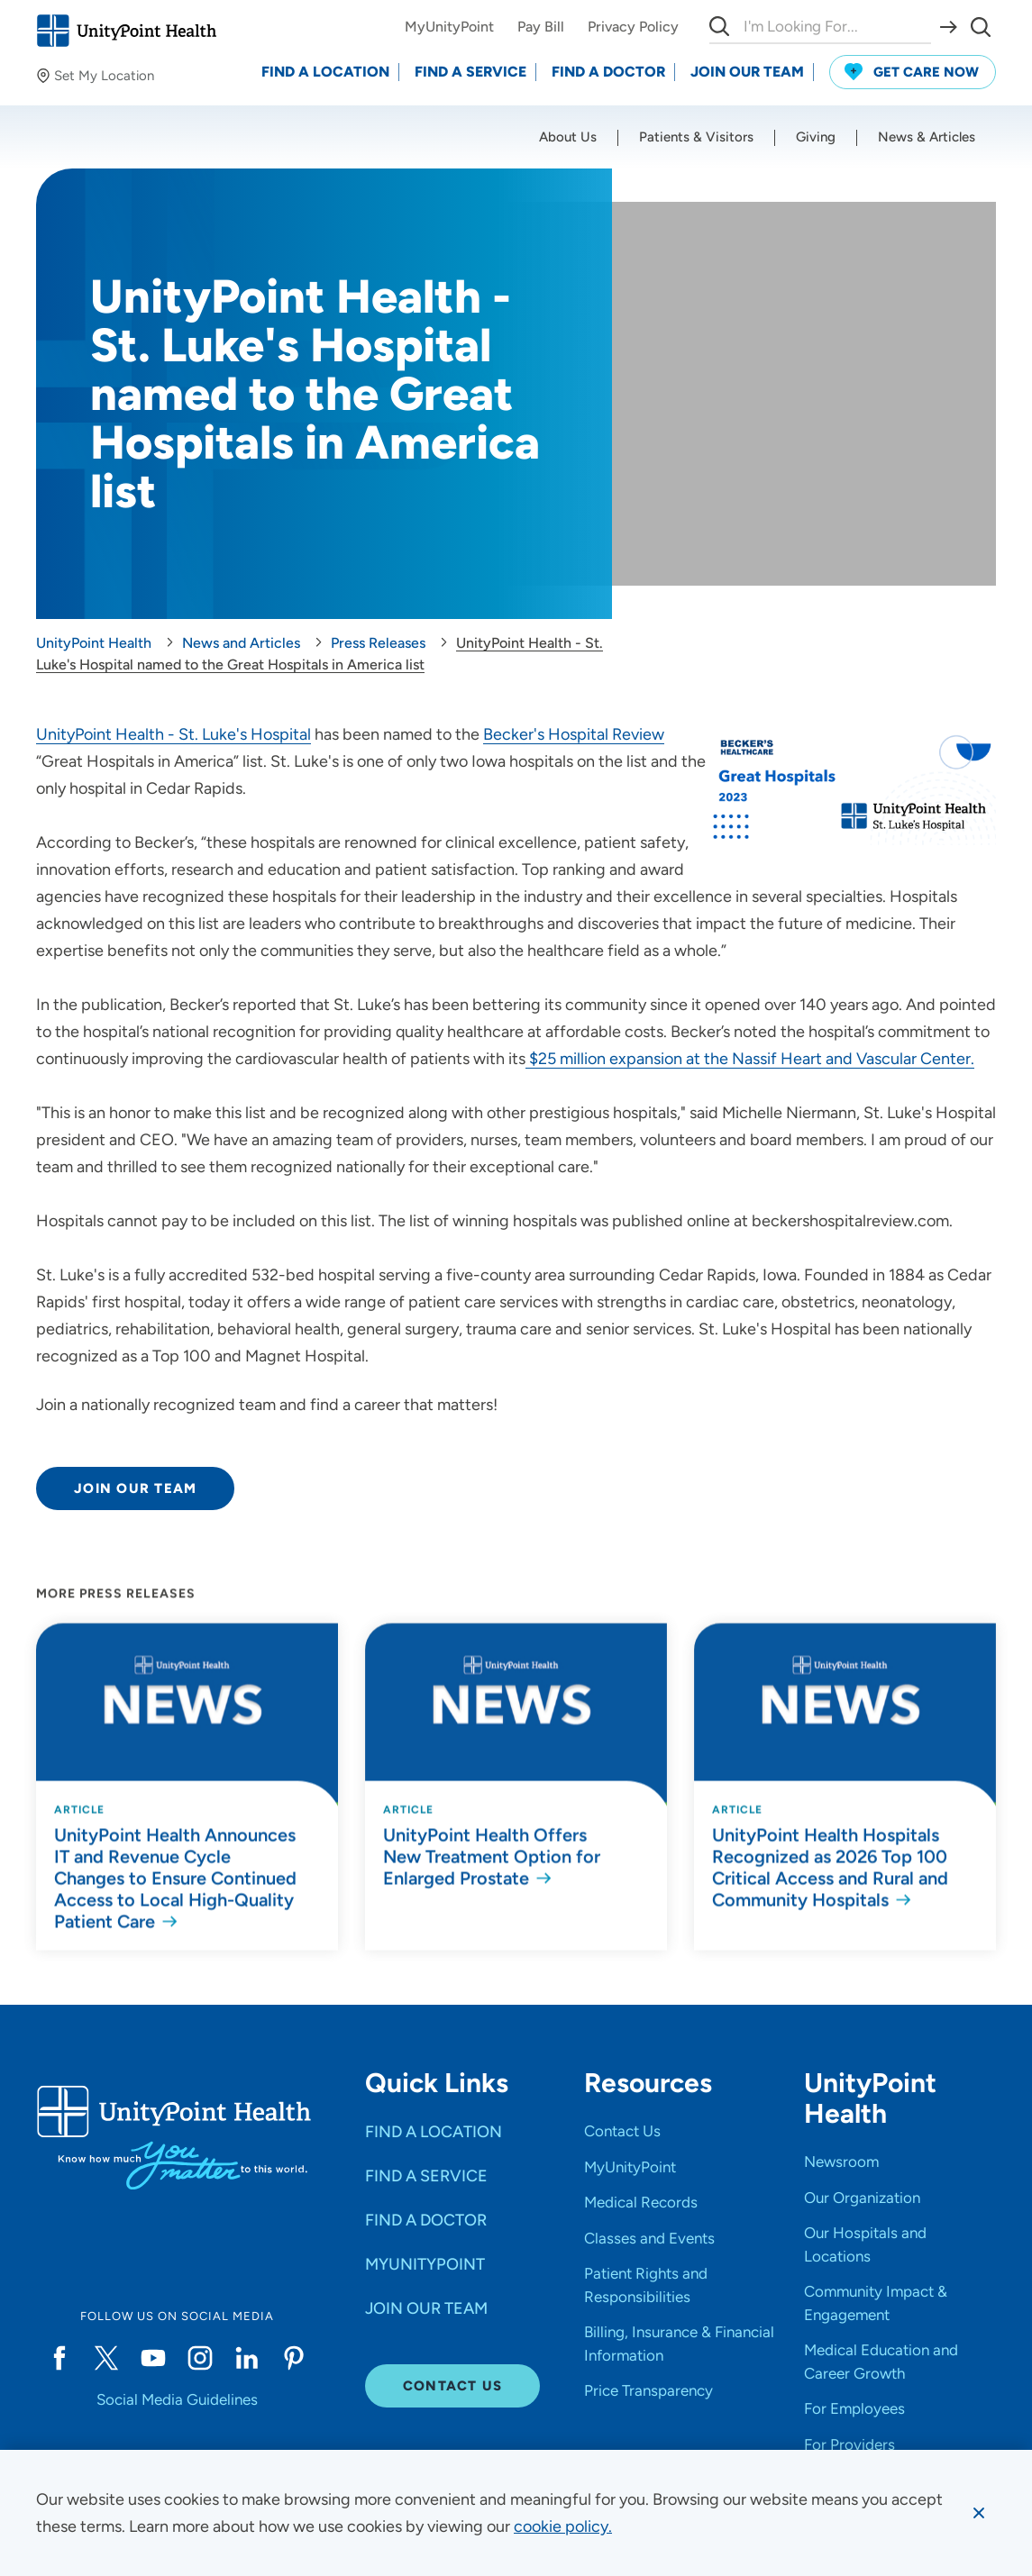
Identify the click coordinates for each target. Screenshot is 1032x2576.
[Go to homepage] (126, 30)
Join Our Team (135, 1488)
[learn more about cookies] (563, 2526)
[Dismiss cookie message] (979, 2513)
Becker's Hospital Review (573, 734)
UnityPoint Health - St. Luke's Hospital (173, 734)
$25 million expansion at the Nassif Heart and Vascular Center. (749, 1059)
